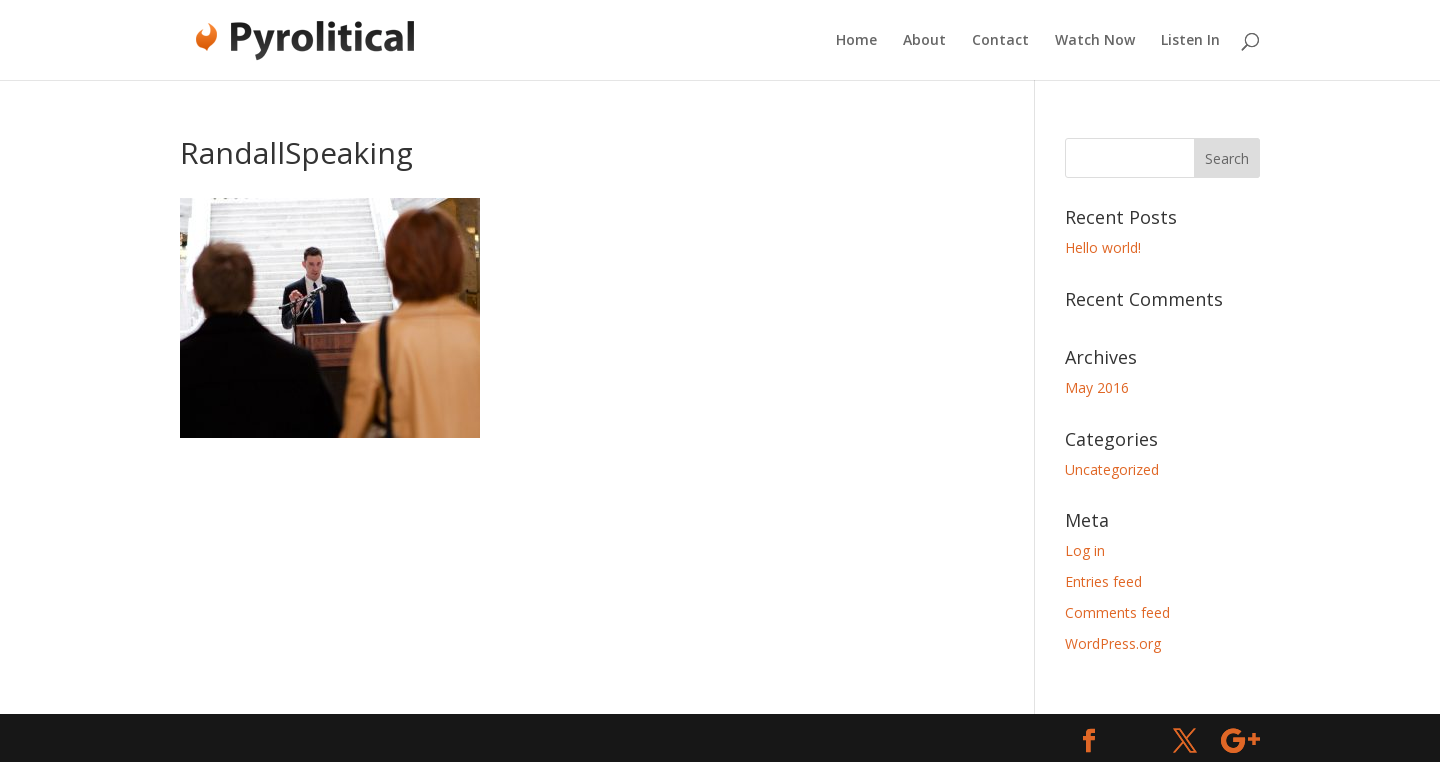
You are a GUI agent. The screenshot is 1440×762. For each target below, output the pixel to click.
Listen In (1190, 41)
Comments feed (1117, 612)
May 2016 (1097, 387)
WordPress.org (1113, 643)
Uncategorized (1112, 469)
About (924, 41)
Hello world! (1103, 247)
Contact (1000, 41)
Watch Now (1095, 41)
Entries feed (1103, 581)
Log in (1085, 550)
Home (856, 41)
